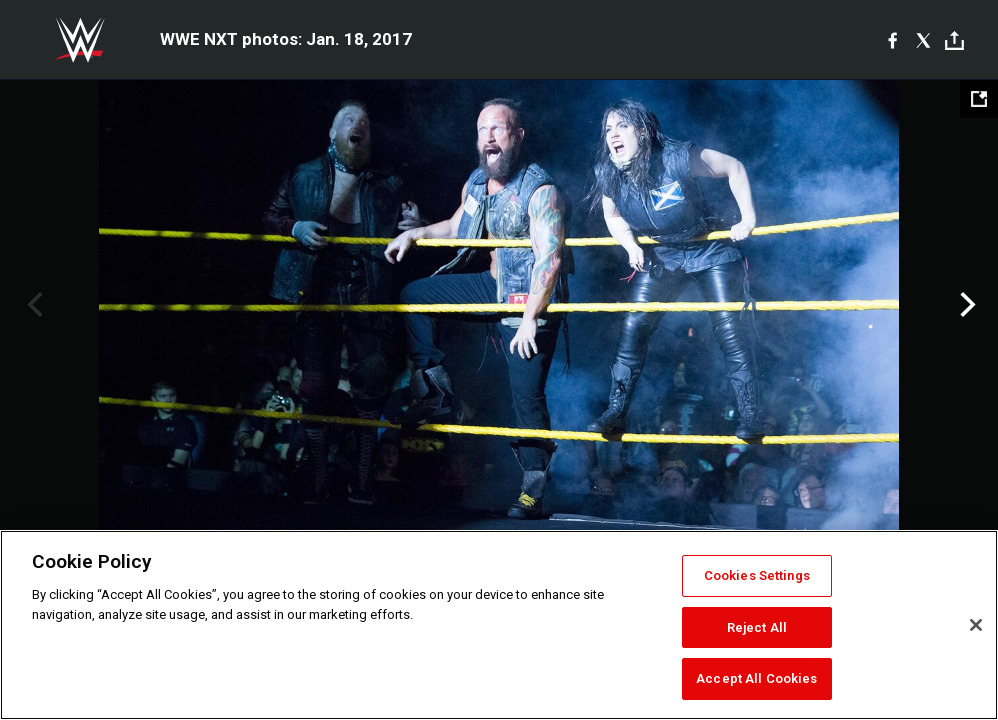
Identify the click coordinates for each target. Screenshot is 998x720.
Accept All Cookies (756, 678)
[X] (923, 40)
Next (965, 305)
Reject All (757, 627)
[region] (499, 625)
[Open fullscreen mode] (979, 99)
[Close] (976, 625)
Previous (32, 305)
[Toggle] (954, 40)
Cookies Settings (757, 575)
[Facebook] (892, 40)
